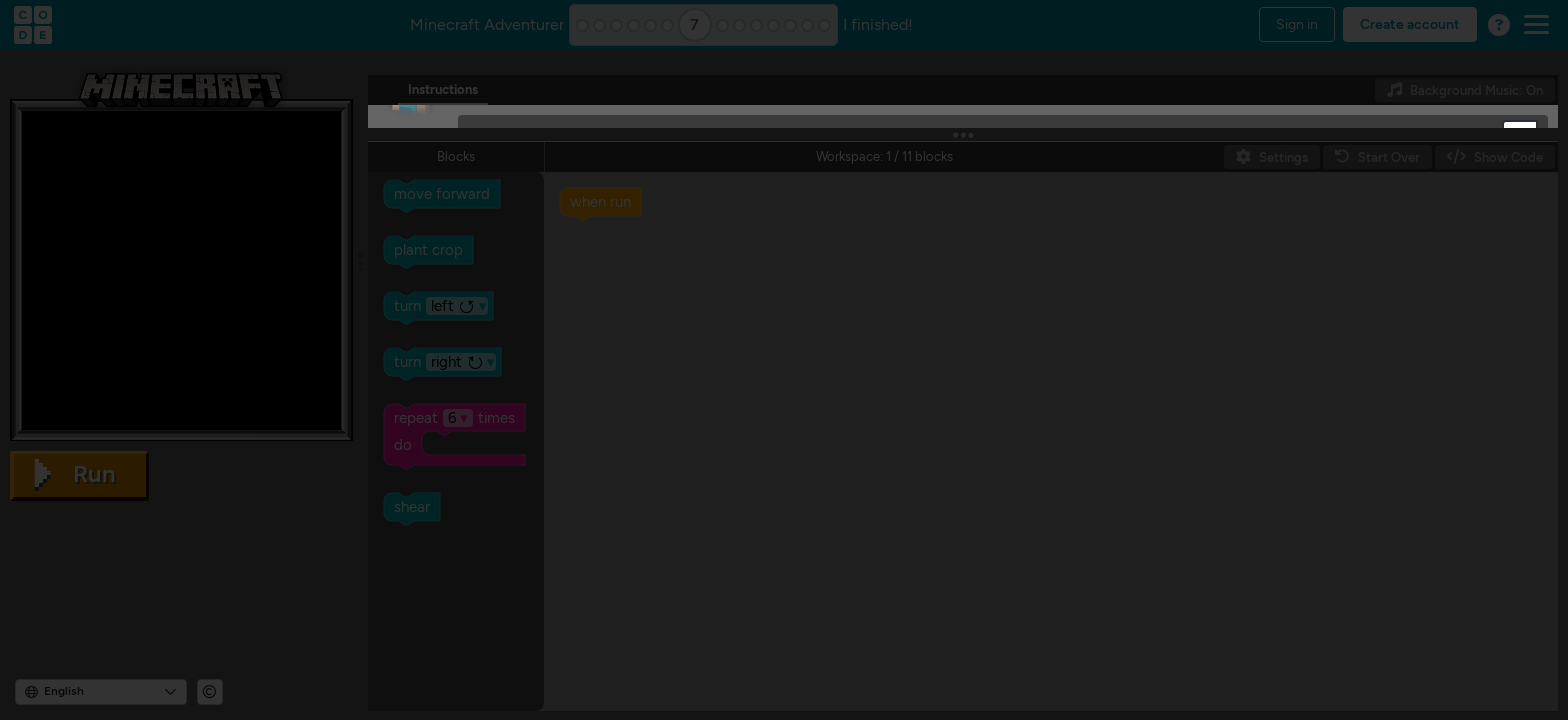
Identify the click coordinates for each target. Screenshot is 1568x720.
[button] (1520, 136)
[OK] (500, 221)
